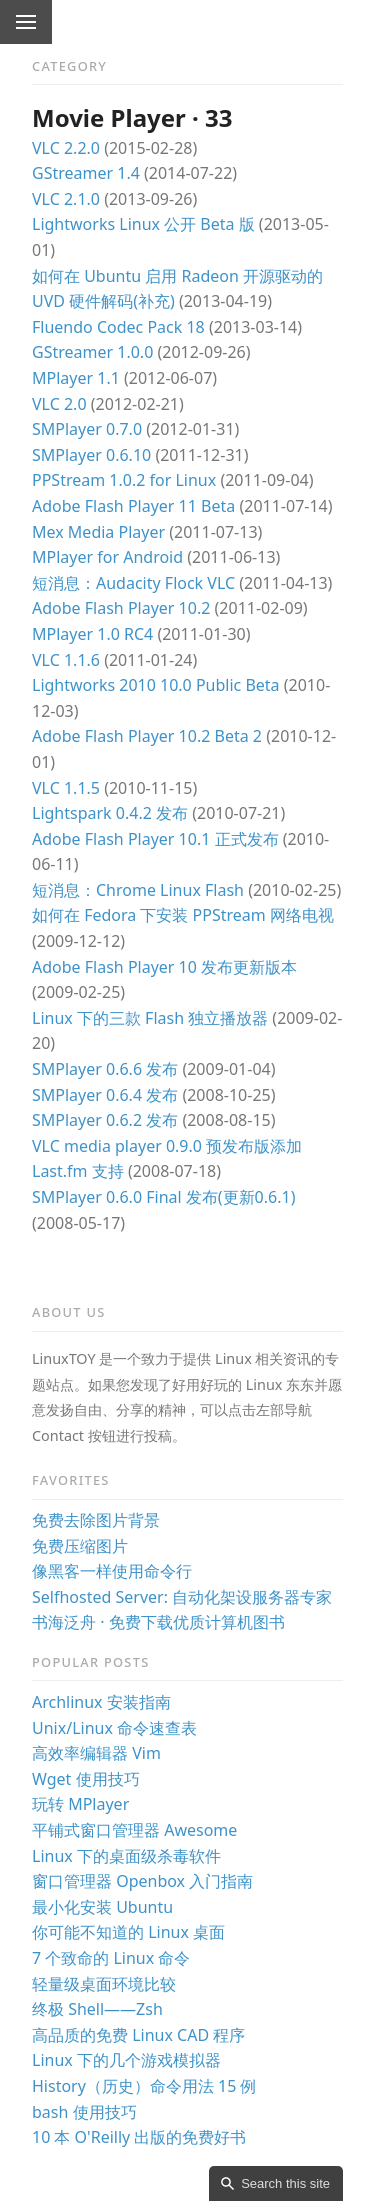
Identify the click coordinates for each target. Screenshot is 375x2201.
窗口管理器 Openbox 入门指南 (142, 1881)
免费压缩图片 (80, 1546)
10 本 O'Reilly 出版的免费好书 (139, 2137)
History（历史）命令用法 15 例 (144, 2086)
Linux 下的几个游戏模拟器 (126, 2060)
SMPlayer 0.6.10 (91, 455)
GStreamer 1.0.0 (92, 352)
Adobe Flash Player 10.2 (121, 608)
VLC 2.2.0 (66, 148)
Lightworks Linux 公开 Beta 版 (143, 224)
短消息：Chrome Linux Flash (138, 890)
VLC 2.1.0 (66, 199)
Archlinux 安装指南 (101, 1702)
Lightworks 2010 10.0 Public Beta (156, 685)
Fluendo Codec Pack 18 (118, 327)
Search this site (285, 2183)
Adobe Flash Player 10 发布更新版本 (164, 967)
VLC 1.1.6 (66, 660)
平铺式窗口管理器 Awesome (134, 1830)
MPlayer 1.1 (76, 378)
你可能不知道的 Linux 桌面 (128, 1932)
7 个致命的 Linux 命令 (111, 1958)
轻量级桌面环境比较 (104, 1984)
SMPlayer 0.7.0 (87, 429)
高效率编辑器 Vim (96, 1753)
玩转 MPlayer (80, 1804)
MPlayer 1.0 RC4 (92, 634)
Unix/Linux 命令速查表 (114, 1728)
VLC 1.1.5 (66, 788)
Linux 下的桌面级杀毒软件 (126, 1856)
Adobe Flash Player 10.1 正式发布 (155, 839)
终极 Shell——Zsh (97, 2009)
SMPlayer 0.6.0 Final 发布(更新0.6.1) (163, 1197)
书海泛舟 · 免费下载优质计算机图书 (158, 1622)
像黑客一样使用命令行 (112, 1571)
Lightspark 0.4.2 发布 (110, 813)
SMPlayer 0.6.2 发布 (105, 1120)
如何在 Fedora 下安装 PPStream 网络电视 (183, 915)
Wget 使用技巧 (86, 1779)
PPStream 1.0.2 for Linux (124, 480)
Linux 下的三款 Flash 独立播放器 (150, 1018)
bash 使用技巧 (84, 2112)
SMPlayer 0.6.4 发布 (105, 1095)
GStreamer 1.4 (86, 173)
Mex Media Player (98, 532)
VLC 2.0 (59, 404)
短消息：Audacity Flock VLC (133, 583)
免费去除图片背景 (96, 1520)
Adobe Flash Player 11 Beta (133, 506)
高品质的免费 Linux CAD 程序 (138, 2035)
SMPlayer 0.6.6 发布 (105, 1069)
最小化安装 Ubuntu (102, 1907)
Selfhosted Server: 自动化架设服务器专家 (182, 1597)
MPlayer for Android (107, 557)
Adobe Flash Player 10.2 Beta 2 (147, 736)
